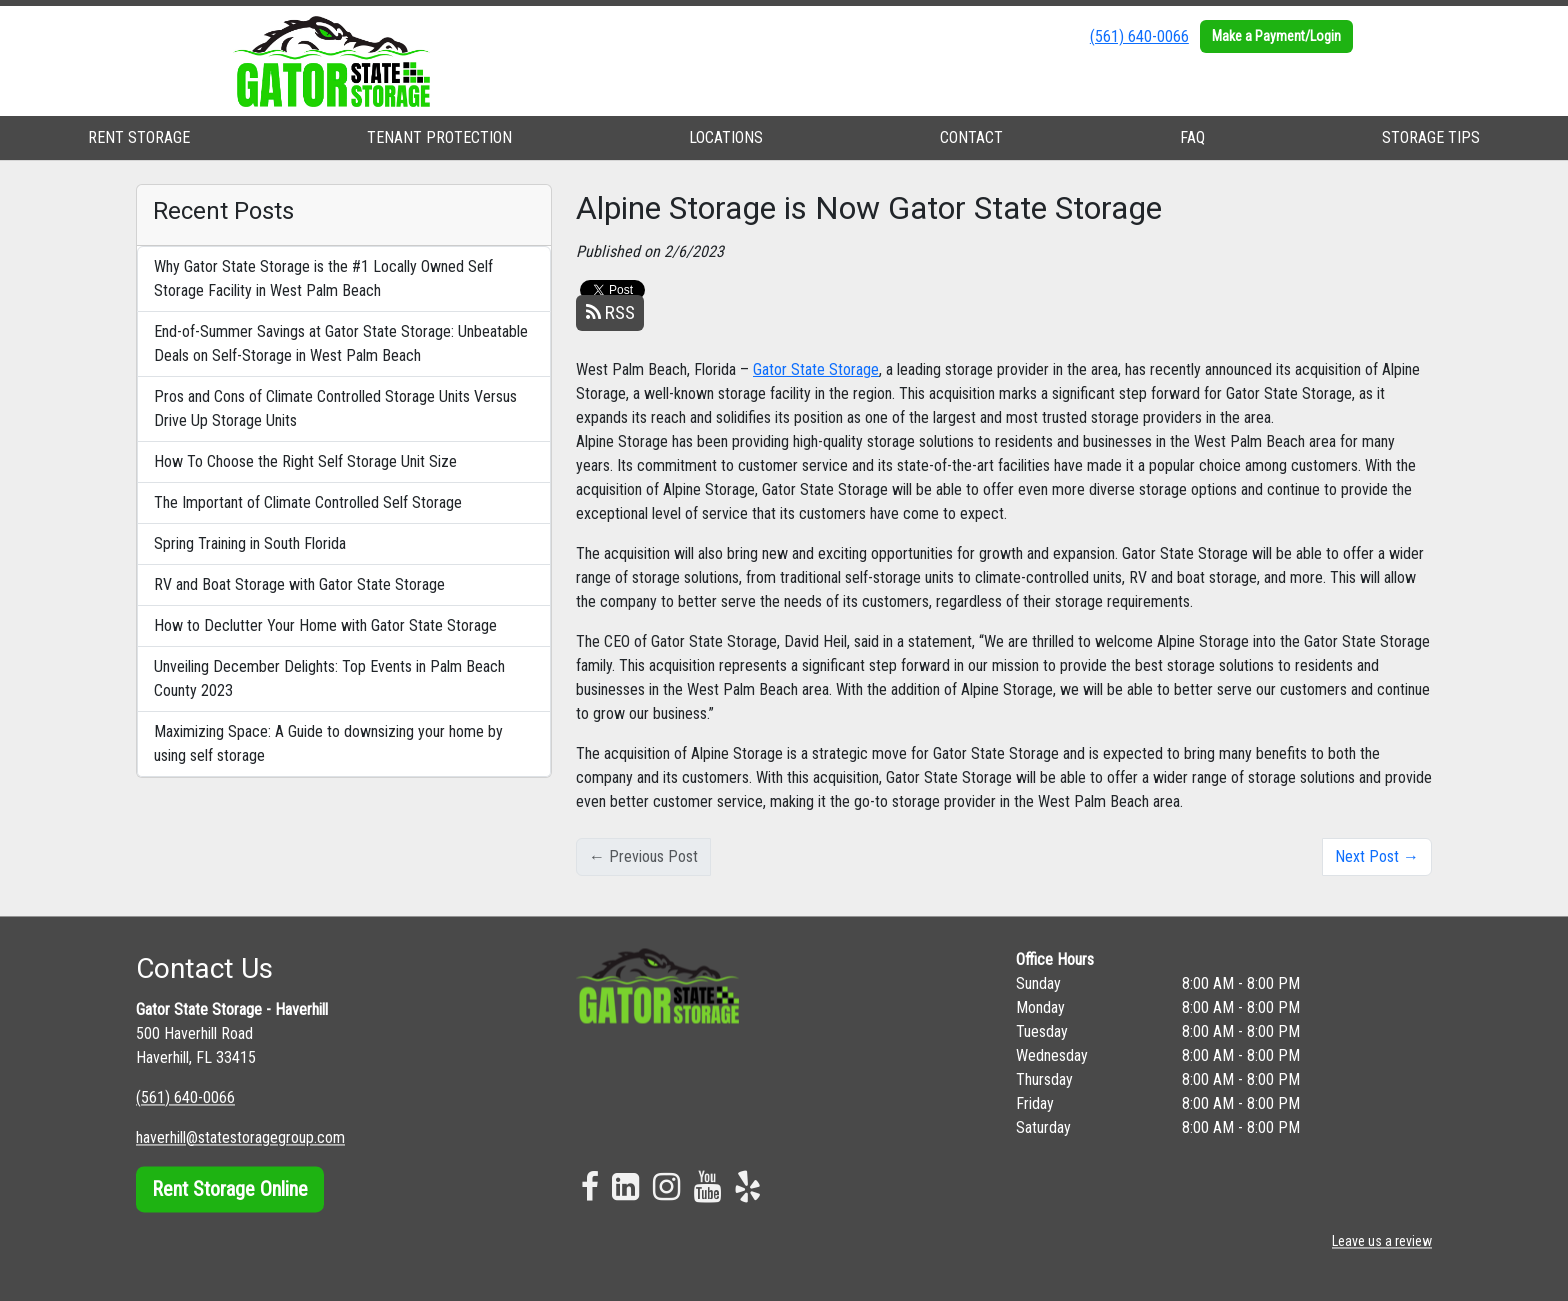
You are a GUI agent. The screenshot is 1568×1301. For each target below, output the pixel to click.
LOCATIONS (726, 137)
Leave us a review (1382, 1241)
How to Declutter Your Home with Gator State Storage (325, 625)
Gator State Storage (816, 369)
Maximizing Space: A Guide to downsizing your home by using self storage (328, 743)
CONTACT (971, 137)
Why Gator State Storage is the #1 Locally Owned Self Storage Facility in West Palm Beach (323, 278)
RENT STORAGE (139, 137)
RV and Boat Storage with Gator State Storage (299, 584)
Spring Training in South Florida (250, 543)
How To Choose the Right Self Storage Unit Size (305, 461)
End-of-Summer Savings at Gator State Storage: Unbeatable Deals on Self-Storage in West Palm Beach (341, 343)
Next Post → (1377, 856)
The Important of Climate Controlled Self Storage (308, 502)
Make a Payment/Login (1276, 36)
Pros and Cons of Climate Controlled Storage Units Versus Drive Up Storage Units (335, 408)
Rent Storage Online (230, 1189)
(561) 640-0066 (1139, 36)
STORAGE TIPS (1431, 137)
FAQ (1192, 137)
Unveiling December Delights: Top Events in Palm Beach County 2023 (329, 678)
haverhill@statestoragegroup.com (240, 1137)
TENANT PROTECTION (439, 137)
